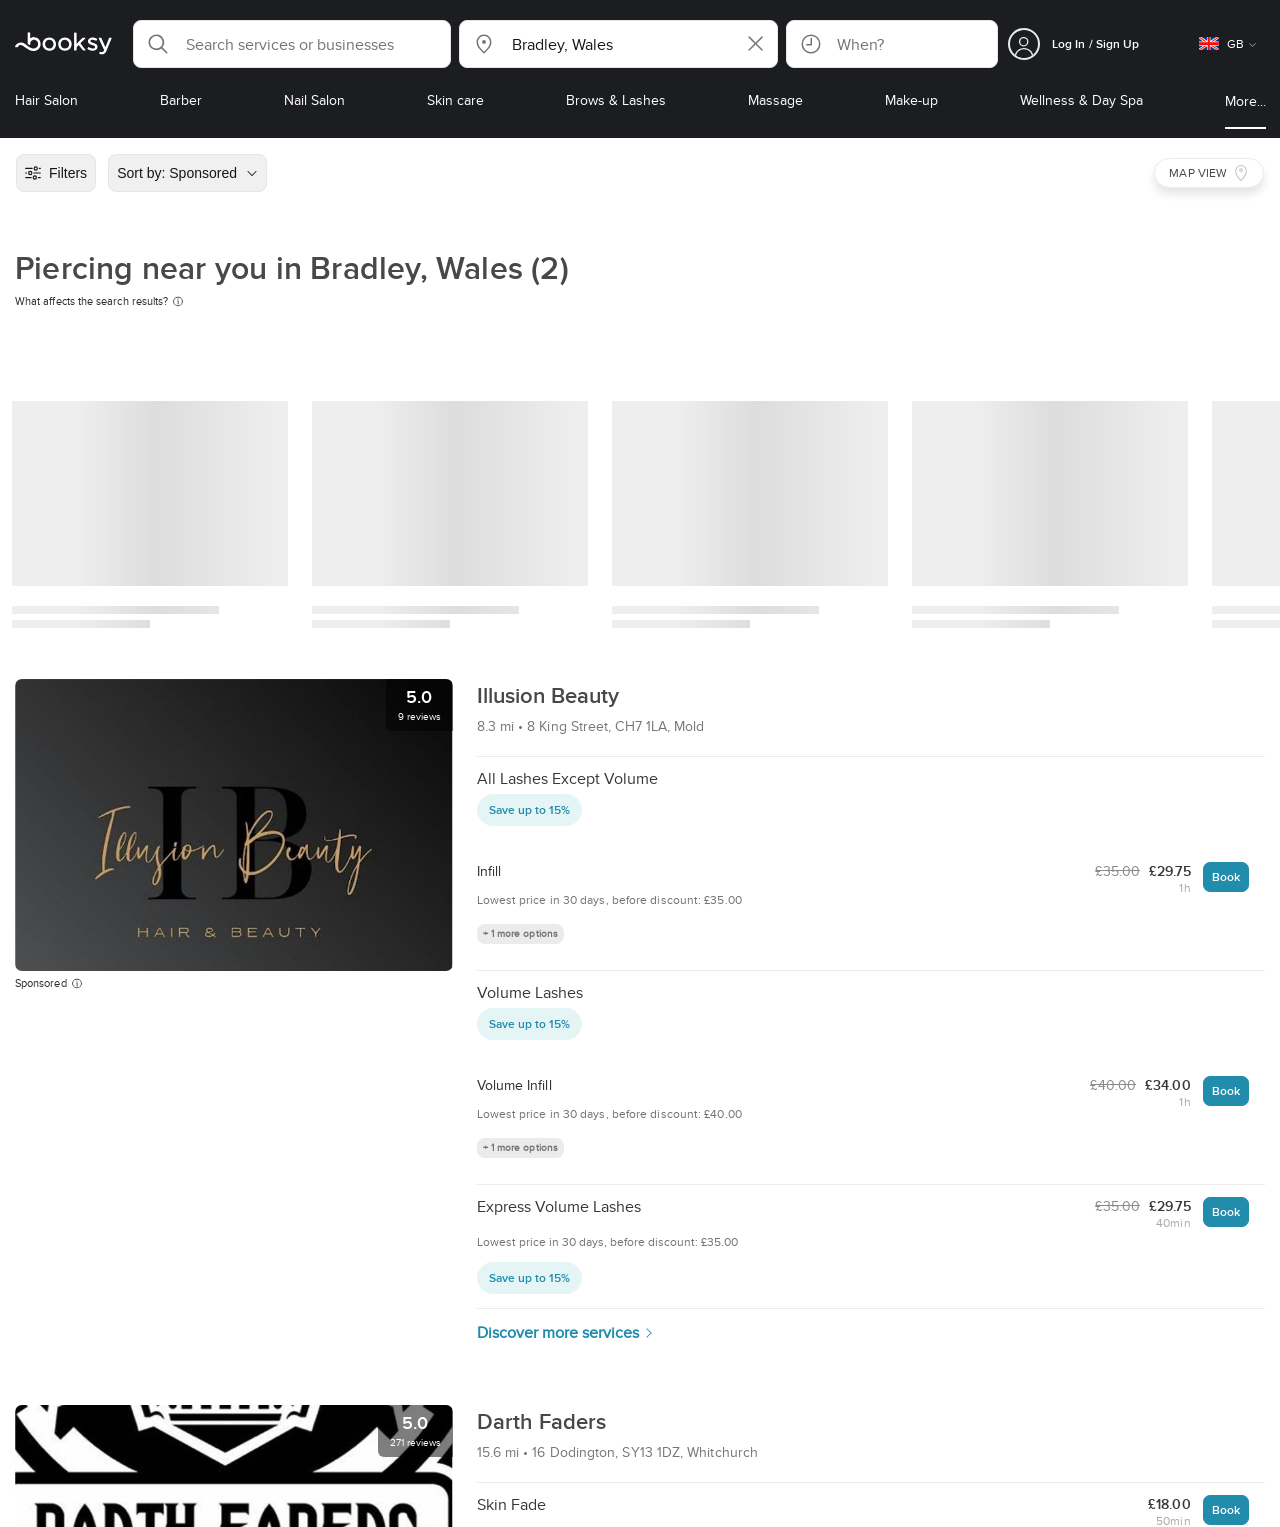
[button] (292, 44)
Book (1226, 876)
